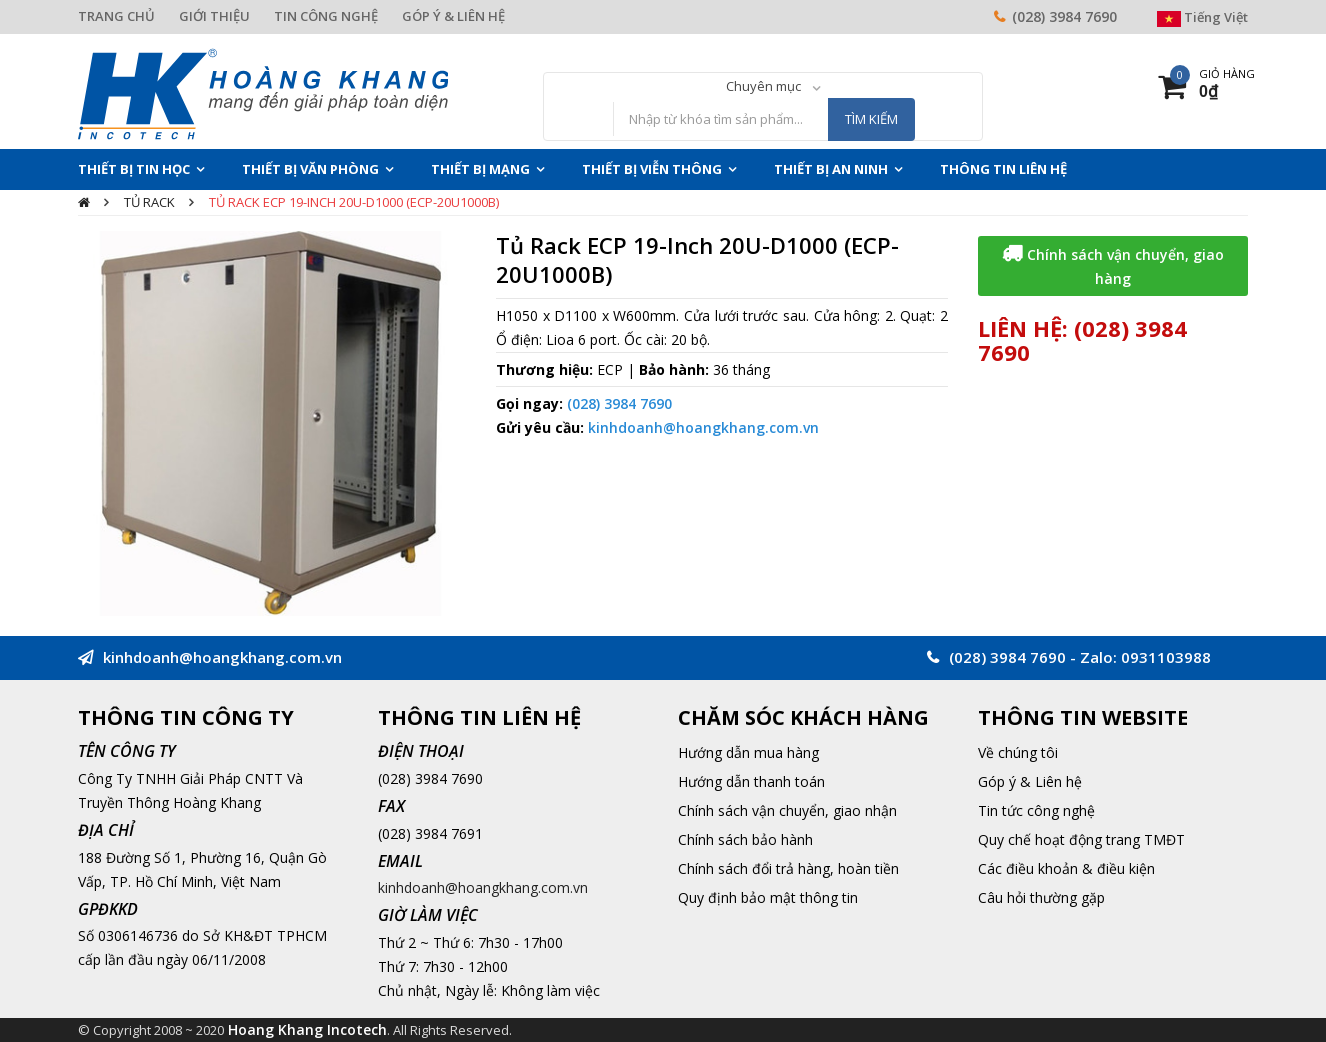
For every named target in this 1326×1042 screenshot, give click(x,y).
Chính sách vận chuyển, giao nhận (787, 810)
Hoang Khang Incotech (307, 1029)
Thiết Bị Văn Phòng (310, 169)
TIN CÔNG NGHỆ (326, 16)
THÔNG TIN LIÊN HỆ (1003, 169)
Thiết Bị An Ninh (831, 169)
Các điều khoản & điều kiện (1066, 868)
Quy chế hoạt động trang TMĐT (1081, 839)
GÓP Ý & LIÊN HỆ (453, 16)
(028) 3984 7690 (1064, 16)
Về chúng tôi (1018, 752)
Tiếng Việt (1202, 17)
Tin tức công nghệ (1036, 810)
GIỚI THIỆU (214, 16)
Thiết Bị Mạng (480, 169)
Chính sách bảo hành (745, 839)
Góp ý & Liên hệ (1030, 781)
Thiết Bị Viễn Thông (652, 169)
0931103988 (1166, 657)
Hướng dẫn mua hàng (748, 752)
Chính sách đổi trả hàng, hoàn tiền (788, 868)
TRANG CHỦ (116, 16)
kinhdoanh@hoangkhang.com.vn (703, 427)
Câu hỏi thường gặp (1041, 897)
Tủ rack (149, 202)
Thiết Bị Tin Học (134, 169)
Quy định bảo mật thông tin (768, 897)
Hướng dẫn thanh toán (751, 781)
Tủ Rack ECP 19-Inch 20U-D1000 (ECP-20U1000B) (354, 202)
